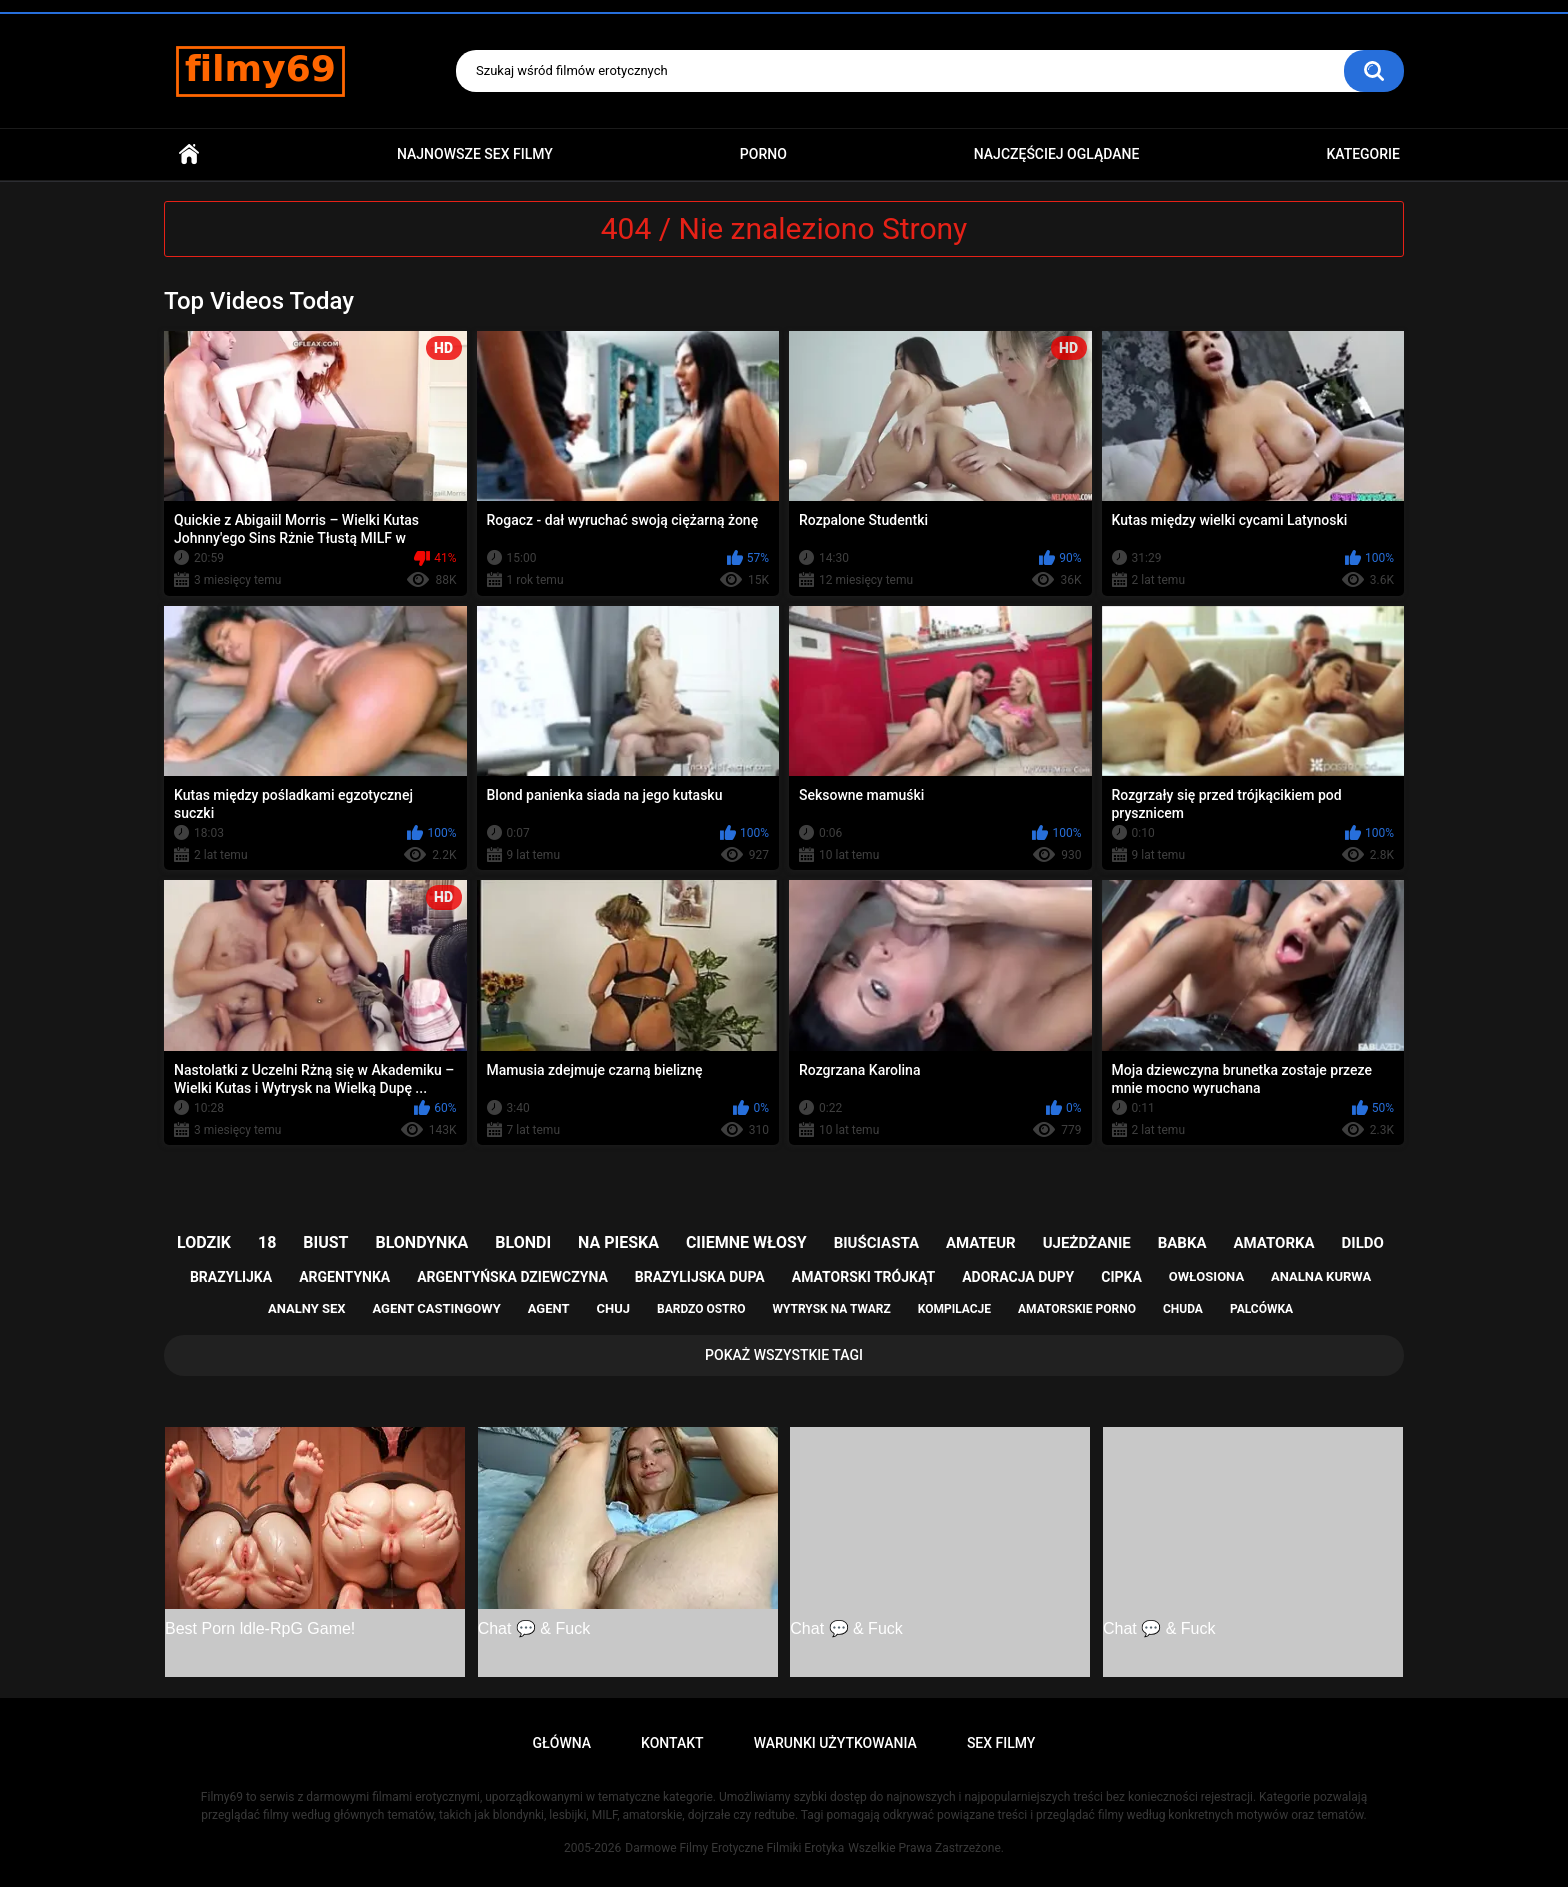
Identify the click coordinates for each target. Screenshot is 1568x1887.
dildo (1363, 1243)
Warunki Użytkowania (835, 1743)
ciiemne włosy (746, 1242)
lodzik (204, 1242)
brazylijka (231, 1277)
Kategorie (1363, 154)
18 (267, 1242)
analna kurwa (1321, 1276)
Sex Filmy (1001, 1743)
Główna (189, 154)
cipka (1121, 1277)
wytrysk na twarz (831, 1309)
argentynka (344, 1277)
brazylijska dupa (700, 1277)
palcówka (1261, 1309)
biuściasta (876, 1243)
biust (325, 1242)
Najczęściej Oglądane (1057, 154)
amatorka (1273, 1243)
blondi (523, 1242)
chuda (1183, 1309)
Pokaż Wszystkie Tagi (784, 1355)
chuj (614, 1308)
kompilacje (954, 1309)
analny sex (307, 1308)
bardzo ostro (701, 1309)
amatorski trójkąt (863, 1277)
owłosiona (1206, 1276)
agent (549, 1308)
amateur (981, 1243)
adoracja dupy (1018, 1277)
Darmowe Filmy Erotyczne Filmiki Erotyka (734, 1848)
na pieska (618, 1242)
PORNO (763, 154)
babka (1182, 1243)
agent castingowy (436, 1308)
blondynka (421, 1242)
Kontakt (672, 1743)
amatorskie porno (1077, 1309)
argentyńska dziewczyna (512, 1277)
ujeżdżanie (1087, 1243)
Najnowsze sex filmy (475, 154)
